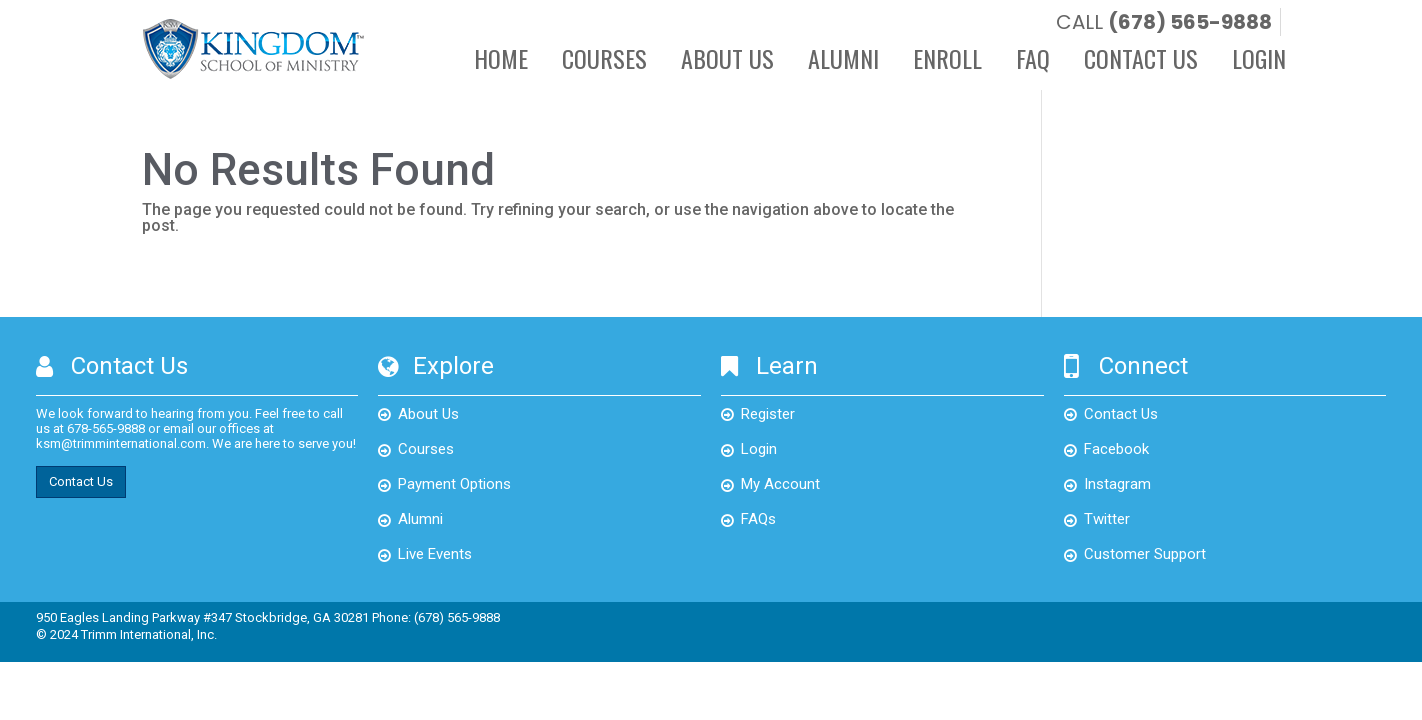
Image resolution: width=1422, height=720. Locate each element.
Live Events (435, 554)
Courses (604, 61)
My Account (780, 484)
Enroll (947, 61)
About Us (727, 61)
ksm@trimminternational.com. (122, 443)
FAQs (758, 519)
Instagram (1117, 484)
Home (501, 61)
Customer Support (1145, 554)
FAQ (1033, 61)
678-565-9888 (106, 428)
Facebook (1116, 449)
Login (1259, 61)
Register (768, 414)
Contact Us (1141, 61)
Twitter (1107, 519)
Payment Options (454, 484)
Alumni (843, 61)
